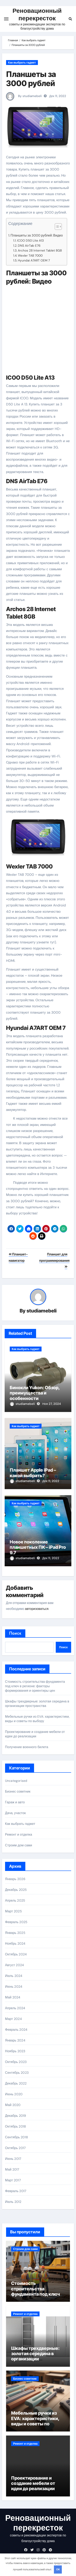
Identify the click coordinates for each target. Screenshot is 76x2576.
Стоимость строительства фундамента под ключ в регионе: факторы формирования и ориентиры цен (35, 1686)
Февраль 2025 (16, 1922)
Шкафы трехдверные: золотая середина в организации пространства (37, 1703)
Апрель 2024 (15, 2008)
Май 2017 (12, 2169)
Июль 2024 (13, 1976)
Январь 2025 (15, 1933)
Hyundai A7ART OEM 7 (34, 260)
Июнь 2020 (13, 2094)
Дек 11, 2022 (50, 1481)
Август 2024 (14, 1965)
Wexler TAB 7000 (30, 256)
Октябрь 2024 (16, 1954)
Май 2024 (12, 1997)
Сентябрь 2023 (17, 2073)
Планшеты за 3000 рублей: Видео (37, 235)
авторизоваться (36, 1609)
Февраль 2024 (16, 2029)
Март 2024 (13, 2019)
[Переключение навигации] (6, 18)
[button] (56, 226)
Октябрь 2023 (16, 2062)
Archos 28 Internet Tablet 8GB (40, 250)
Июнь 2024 (13, 1986)
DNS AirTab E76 (29, 246)
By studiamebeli (24, 96)
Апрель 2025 (15, 1900)
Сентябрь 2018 (16, 2137)
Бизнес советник (17, 1791)
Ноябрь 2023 (15, 2051)
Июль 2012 (13, 2202)
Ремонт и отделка (18, 1834)
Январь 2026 (15, 1879)
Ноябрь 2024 (15, 1943)
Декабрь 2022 (16, 2083)
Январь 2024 (15, 2040)
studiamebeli (42, 1311)
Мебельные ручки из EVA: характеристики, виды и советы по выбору (37, 1718)
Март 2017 (13, 2180)
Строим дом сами (18, 1845)
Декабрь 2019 (15, 2116)
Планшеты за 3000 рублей (31, 78)
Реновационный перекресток (37, 14)
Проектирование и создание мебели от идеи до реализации (35, 1734)
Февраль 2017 (15, 2191)
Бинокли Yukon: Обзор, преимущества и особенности (35, 1393)
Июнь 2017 (13, 2159)
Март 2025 (13, 1911)
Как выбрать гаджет (22, 62)
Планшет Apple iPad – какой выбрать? (33, 1472)
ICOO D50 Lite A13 (30, 241)
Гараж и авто (15, 1802)
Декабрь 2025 (16, 1890)
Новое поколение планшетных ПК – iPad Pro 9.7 (38, 1547)
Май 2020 (13, 2105)
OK (58, 2569)
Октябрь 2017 (15, 2148)
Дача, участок (15, 1813)
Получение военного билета (26, 1747)
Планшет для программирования (54, 1260)
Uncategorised (16, 1781)
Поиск (15, 1633)
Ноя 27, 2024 (51, 1404)
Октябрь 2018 (15, 2126)
